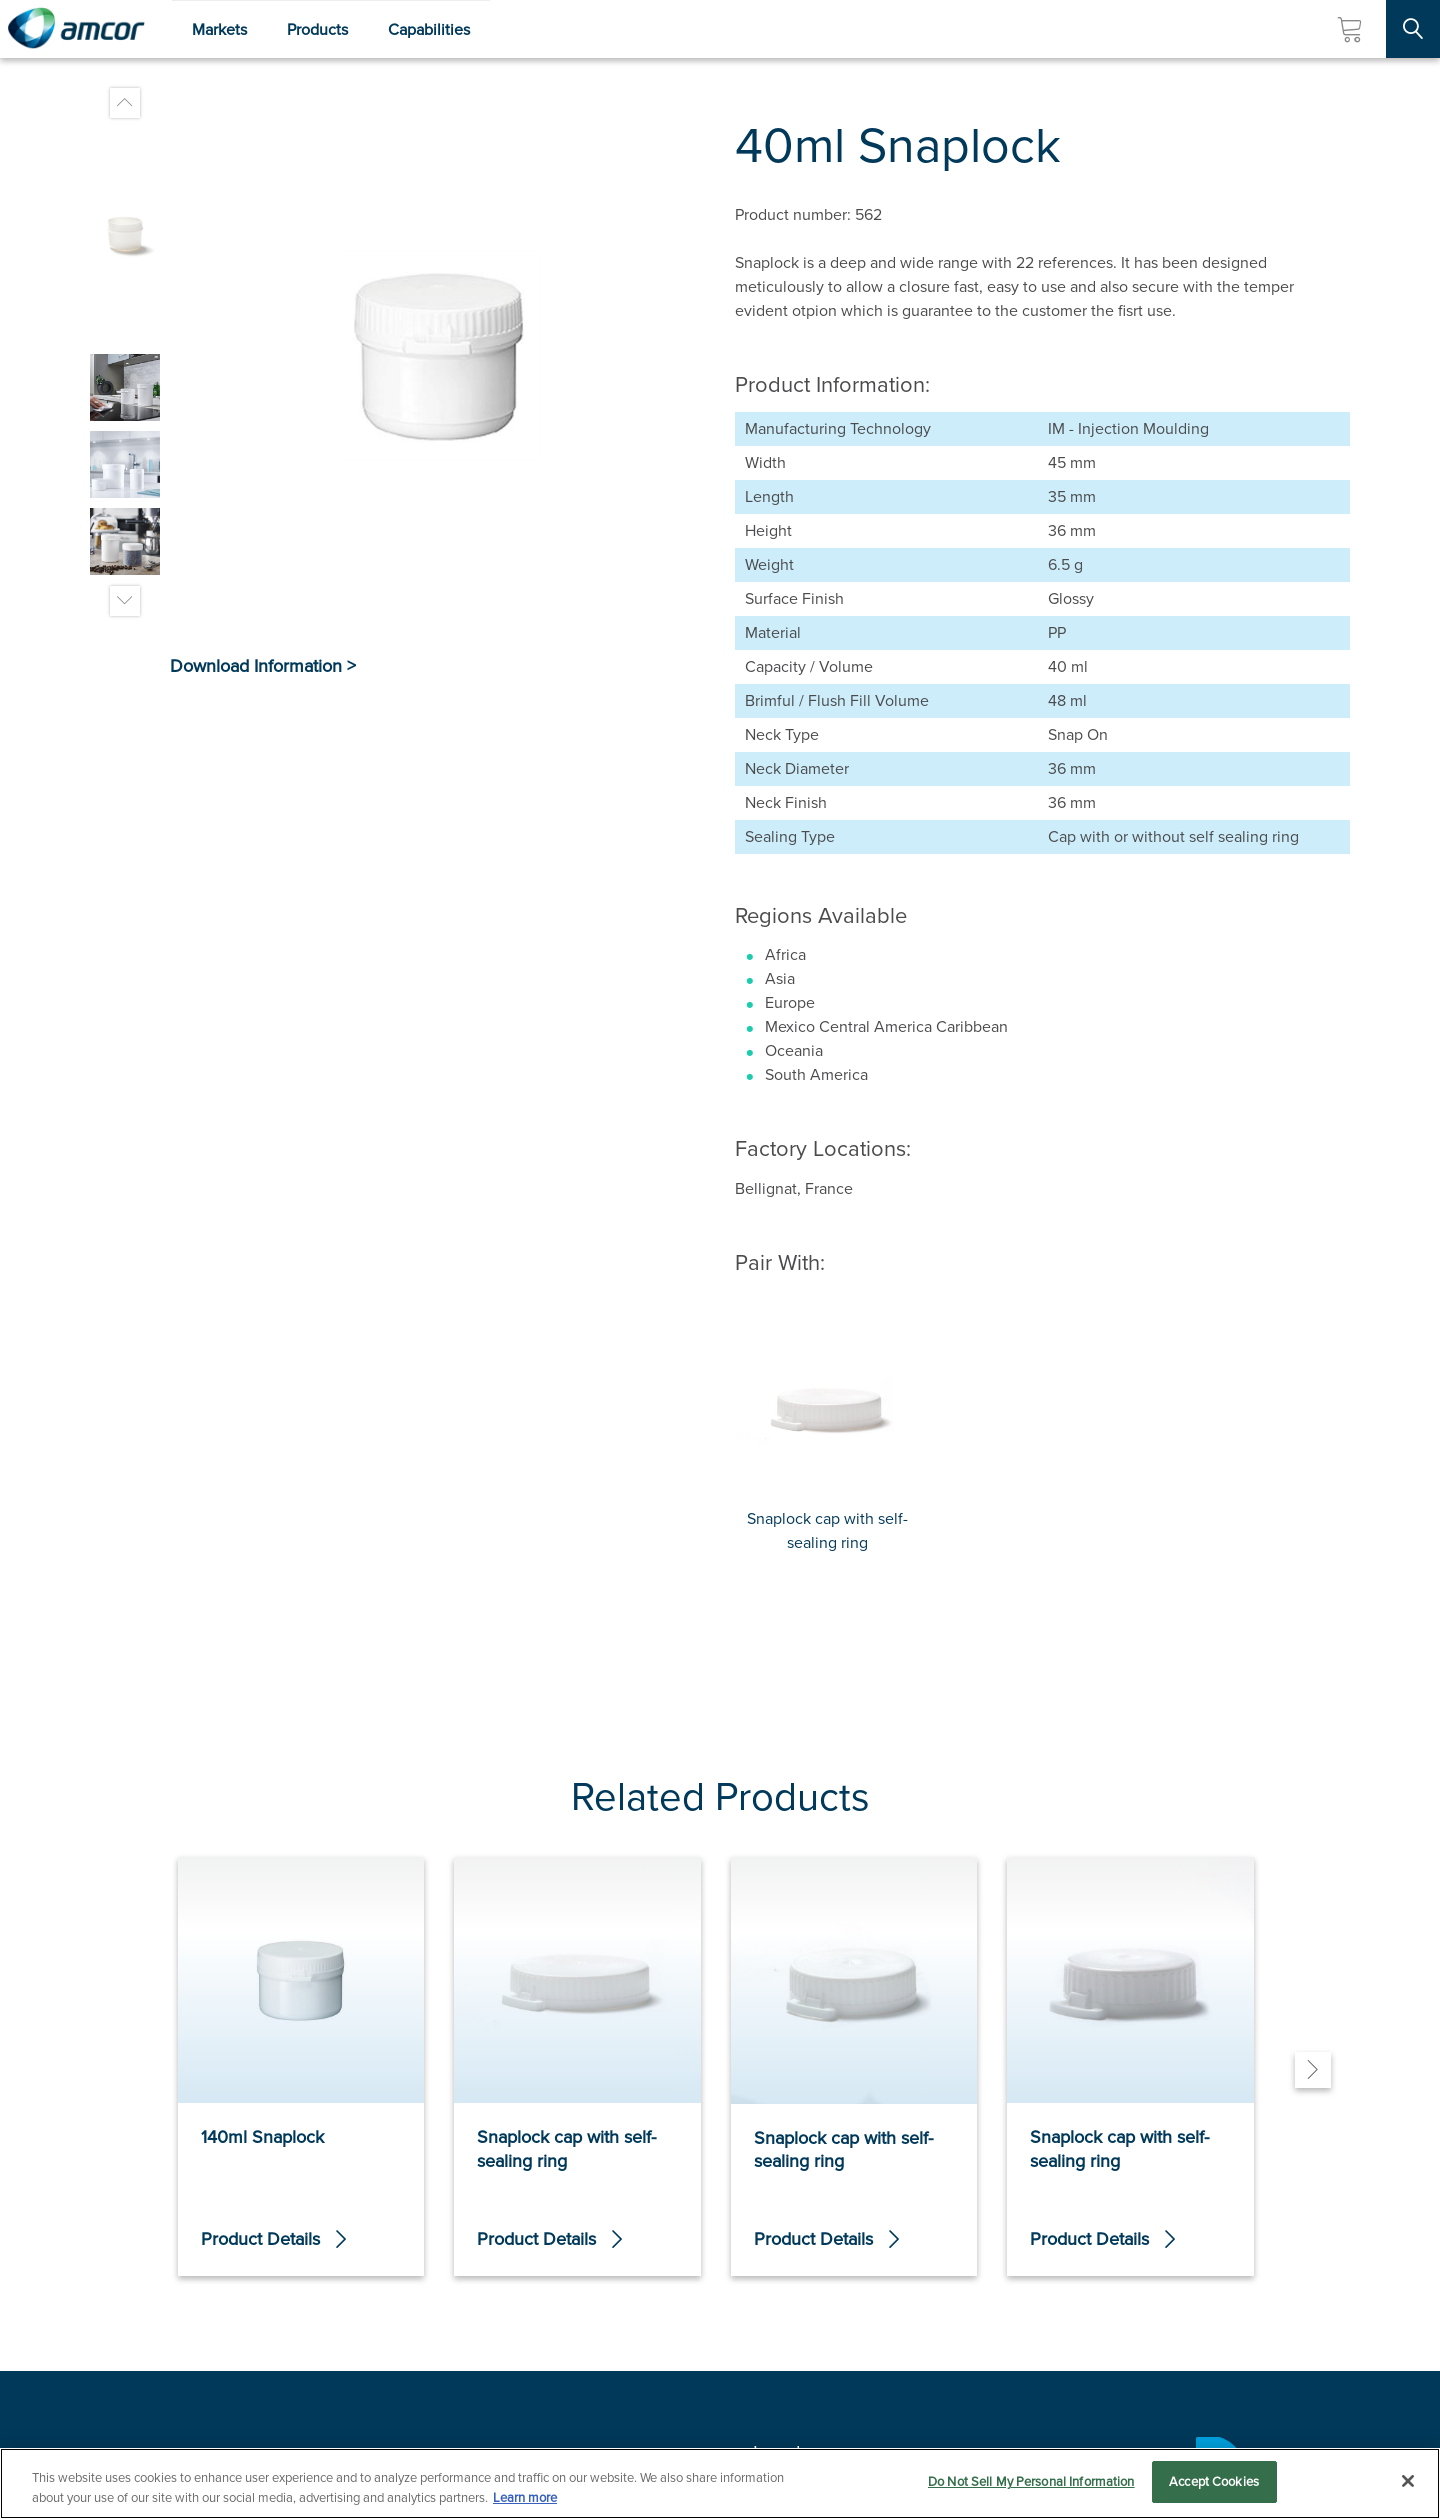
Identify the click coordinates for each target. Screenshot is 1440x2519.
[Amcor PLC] (76, 29)
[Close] (1408, 2484)
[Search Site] (1413, 29)
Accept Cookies (1214, 2485)
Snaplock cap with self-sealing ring (827, 1530)
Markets (219, 29)
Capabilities (429, 29)
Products (317, 29)
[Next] (1313, 2070)
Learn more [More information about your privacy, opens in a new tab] (525, 2501)
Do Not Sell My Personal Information (1031, 2485)
